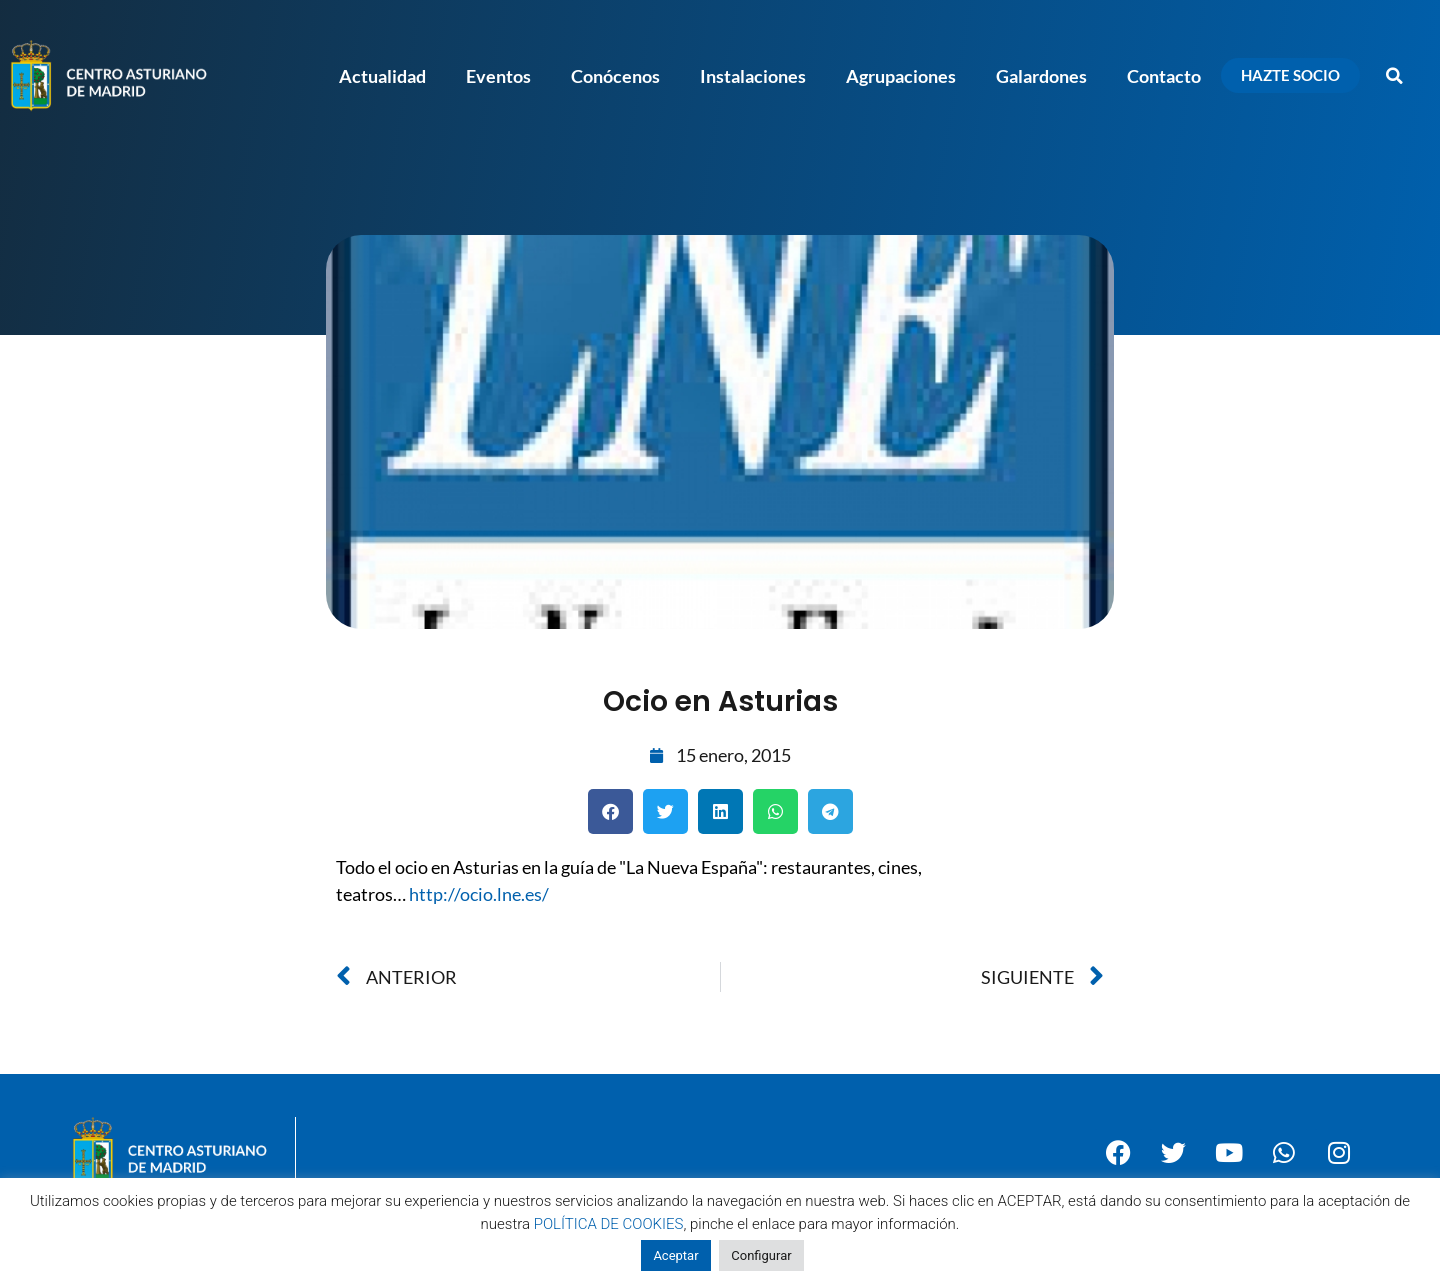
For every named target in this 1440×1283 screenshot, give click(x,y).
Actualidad (382, 76)
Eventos (498, 76)
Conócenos (615, 76)
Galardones (1041, 76)
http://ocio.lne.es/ (479, 894)
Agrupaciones (901, 76)
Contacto (1164, 76)
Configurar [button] (761, 1255)
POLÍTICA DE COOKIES (609, 1224)
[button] (1395, 76)
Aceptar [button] (675, 1255)
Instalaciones (753, 76)
